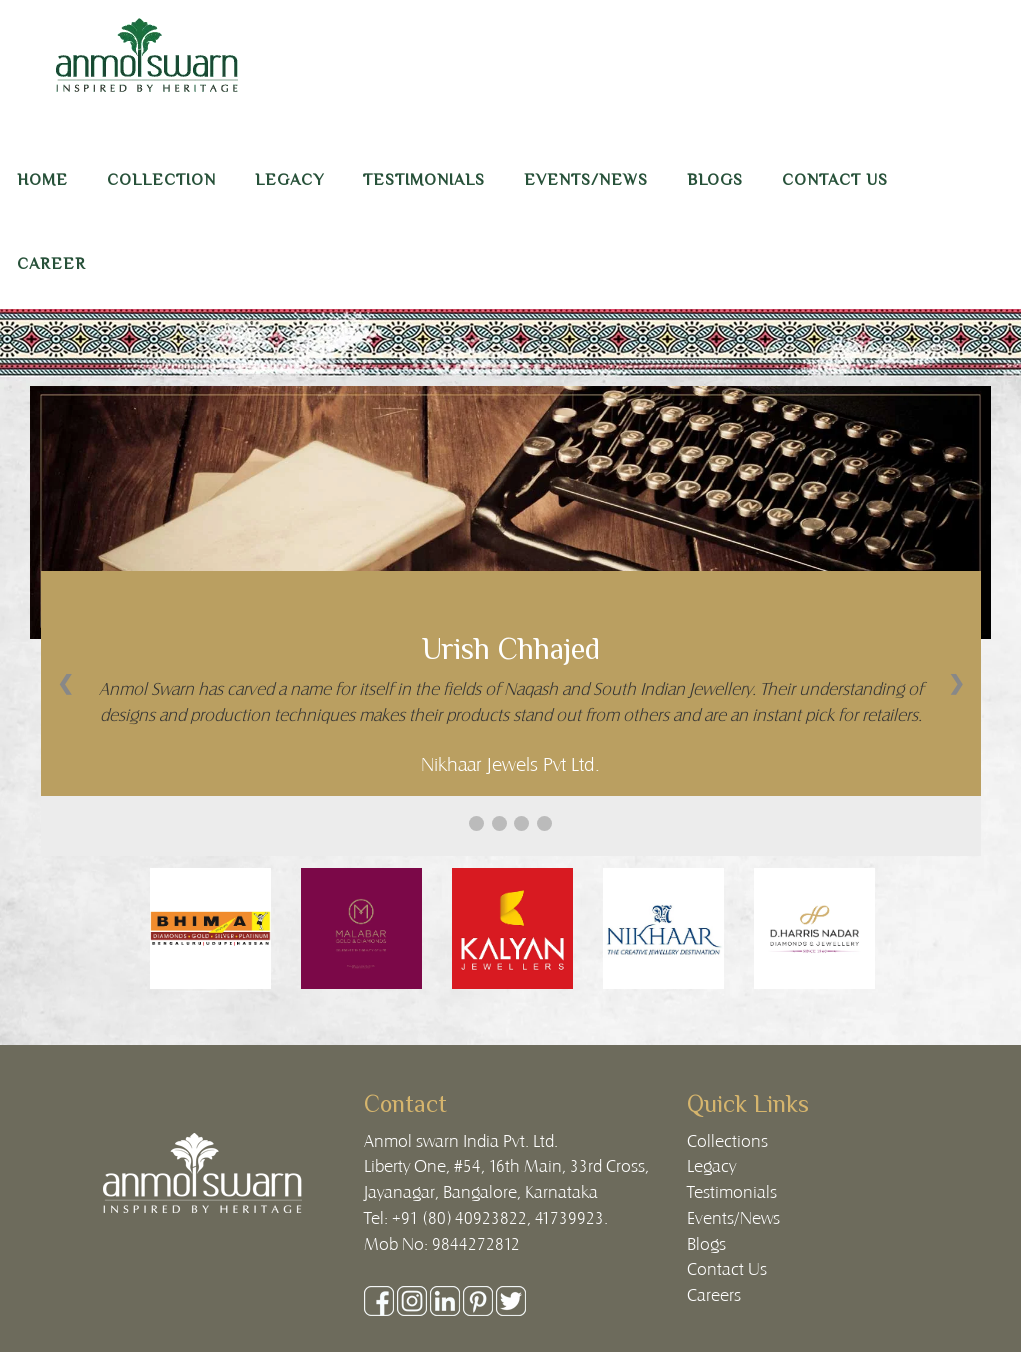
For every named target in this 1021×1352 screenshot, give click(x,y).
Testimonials (732, 1191)
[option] (210, 928)
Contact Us (727, 1268)
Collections (727, 1140)
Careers (714, 1294)
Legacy (711, 1165)
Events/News (733, 1217)
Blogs (706, 1243)
